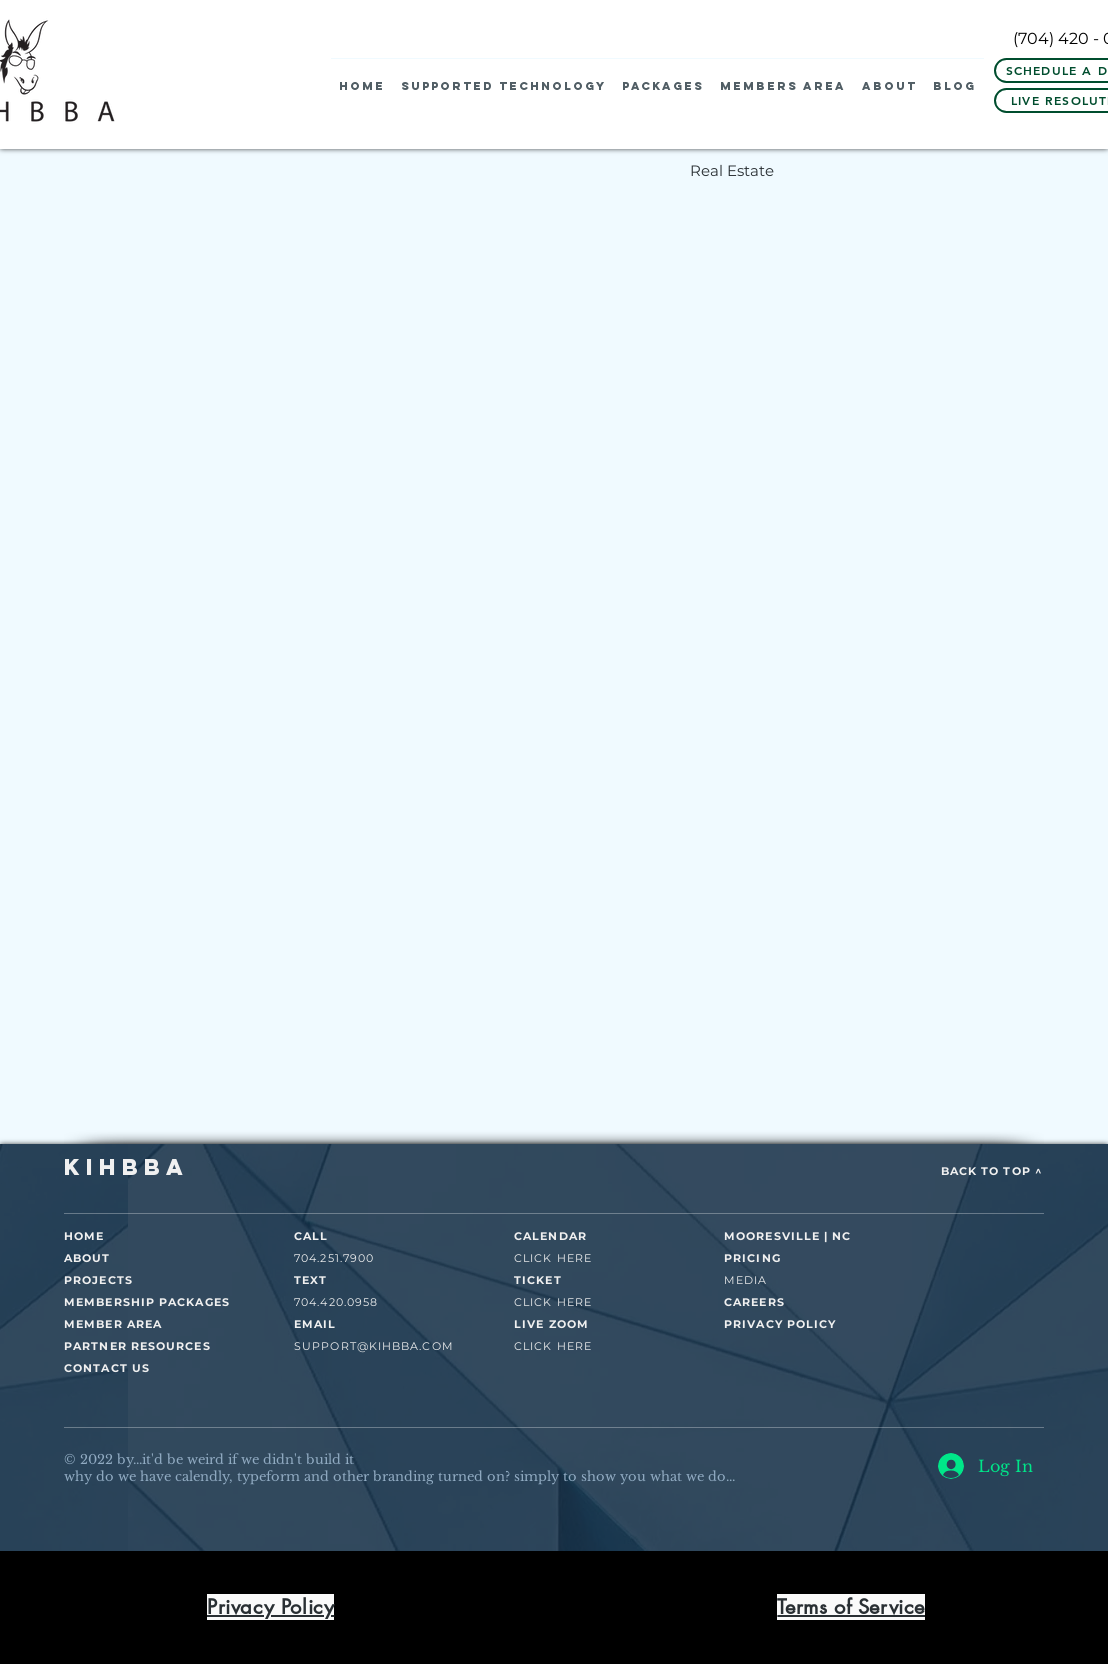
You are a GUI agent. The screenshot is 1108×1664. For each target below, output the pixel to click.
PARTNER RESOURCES (137, 1346)
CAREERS (754, 1302)
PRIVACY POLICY (780, 1324)
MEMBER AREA (113, 1324)
